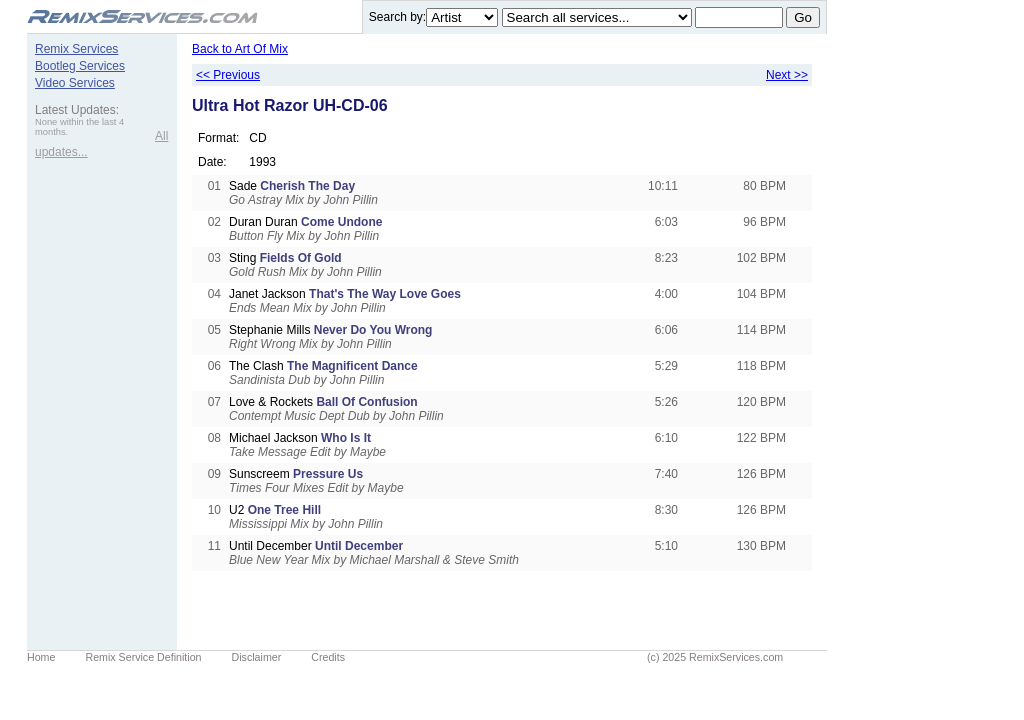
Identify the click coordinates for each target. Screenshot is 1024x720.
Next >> (787, 75)
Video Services (75, 83)
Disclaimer (257, 657)
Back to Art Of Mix (240, 49)
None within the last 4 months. (79, 127)
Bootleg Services (80, 66)
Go (803, 17)
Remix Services (76, 49)
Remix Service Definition (143, 657)
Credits (328, 657)
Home (41, 657)
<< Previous (228, 75)
